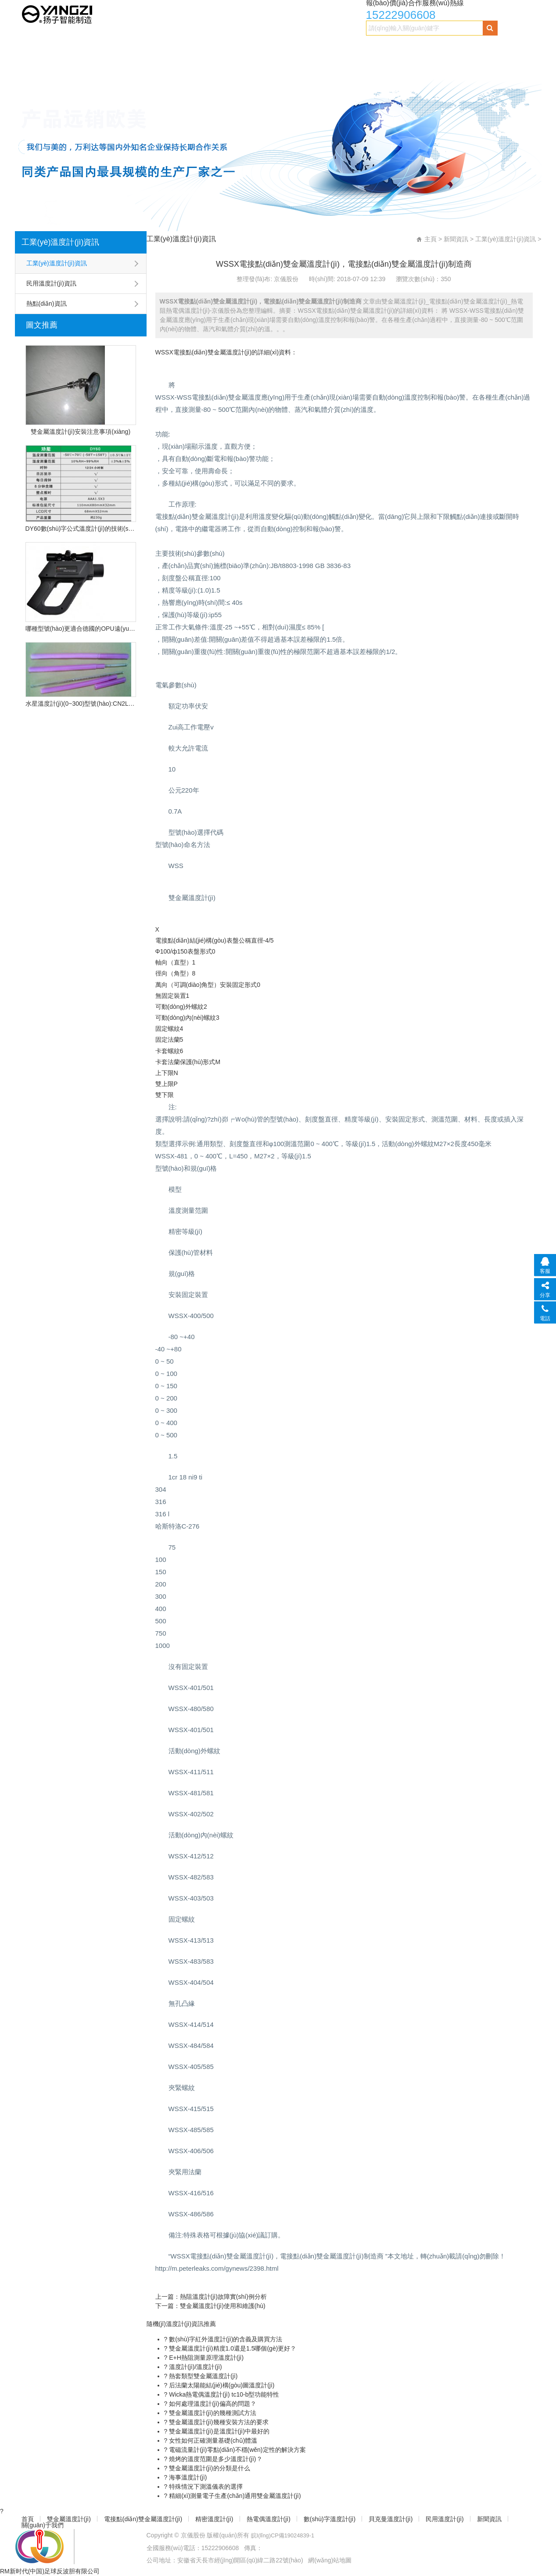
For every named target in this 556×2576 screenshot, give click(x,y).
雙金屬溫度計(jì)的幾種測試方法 (211, 2412)
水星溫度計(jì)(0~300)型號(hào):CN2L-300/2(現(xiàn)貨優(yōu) (80, 703)
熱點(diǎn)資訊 (46, 303)
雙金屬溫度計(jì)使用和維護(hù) (222, 2305)
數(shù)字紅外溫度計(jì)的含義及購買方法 (224, 2339)
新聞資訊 (35, 64)
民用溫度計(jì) (475, 46)
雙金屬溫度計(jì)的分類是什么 (208, 2468)
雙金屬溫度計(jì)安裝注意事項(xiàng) (80, 431)
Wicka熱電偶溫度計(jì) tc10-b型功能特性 (223, 2394)
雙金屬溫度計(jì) (73, 46)
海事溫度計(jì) (187, 2477)
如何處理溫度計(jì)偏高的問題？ (211, 2403)
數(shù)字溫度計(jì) (352, 46)
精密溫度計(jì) (228, 46)
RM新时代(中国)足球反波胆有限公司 (50, 2571)
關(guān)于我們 (85, 64)
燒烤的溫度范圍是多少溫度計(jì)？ (214, 2458)
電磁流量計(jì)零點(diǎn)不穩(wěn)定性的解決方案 (236, 2449)
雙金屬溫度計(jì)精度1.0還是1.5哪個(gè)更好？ (231, 2348)
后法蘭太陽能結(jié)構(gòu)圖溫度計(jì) (220, 2385)
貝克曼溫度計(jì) (417, 46)
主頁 (430, 239)
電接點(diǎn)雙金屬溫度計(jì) (152, 46)
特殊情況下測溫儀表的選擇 (205, 2486)
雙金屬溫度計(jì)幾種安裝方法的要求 (217, 2422)
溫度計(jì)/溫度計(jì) (194, 2366)
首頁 (28, 46)
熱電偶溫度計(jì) (286, 46)
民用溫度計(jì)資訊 (51, 283)
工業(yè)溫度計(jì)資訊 (61, 242)
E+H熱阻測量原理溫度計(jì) (205, 2357)
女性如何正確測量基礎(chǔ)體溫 (212, 2440)
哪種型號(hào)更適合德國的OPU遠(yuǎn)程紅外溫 (80, 628)
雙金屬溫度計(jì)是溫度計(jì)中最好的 (218, 2431)
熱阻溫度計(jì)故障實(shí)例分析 (223, 2296)
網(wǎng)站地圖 (330, 2559)
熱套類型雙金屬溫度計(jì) (202, 2375)
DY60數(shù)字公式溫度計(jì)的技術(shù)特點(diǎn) (80, 528)
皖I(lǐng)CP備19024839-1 (285, 2535)
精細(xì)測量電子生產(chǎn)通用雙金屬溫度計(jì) (234, 2495)
